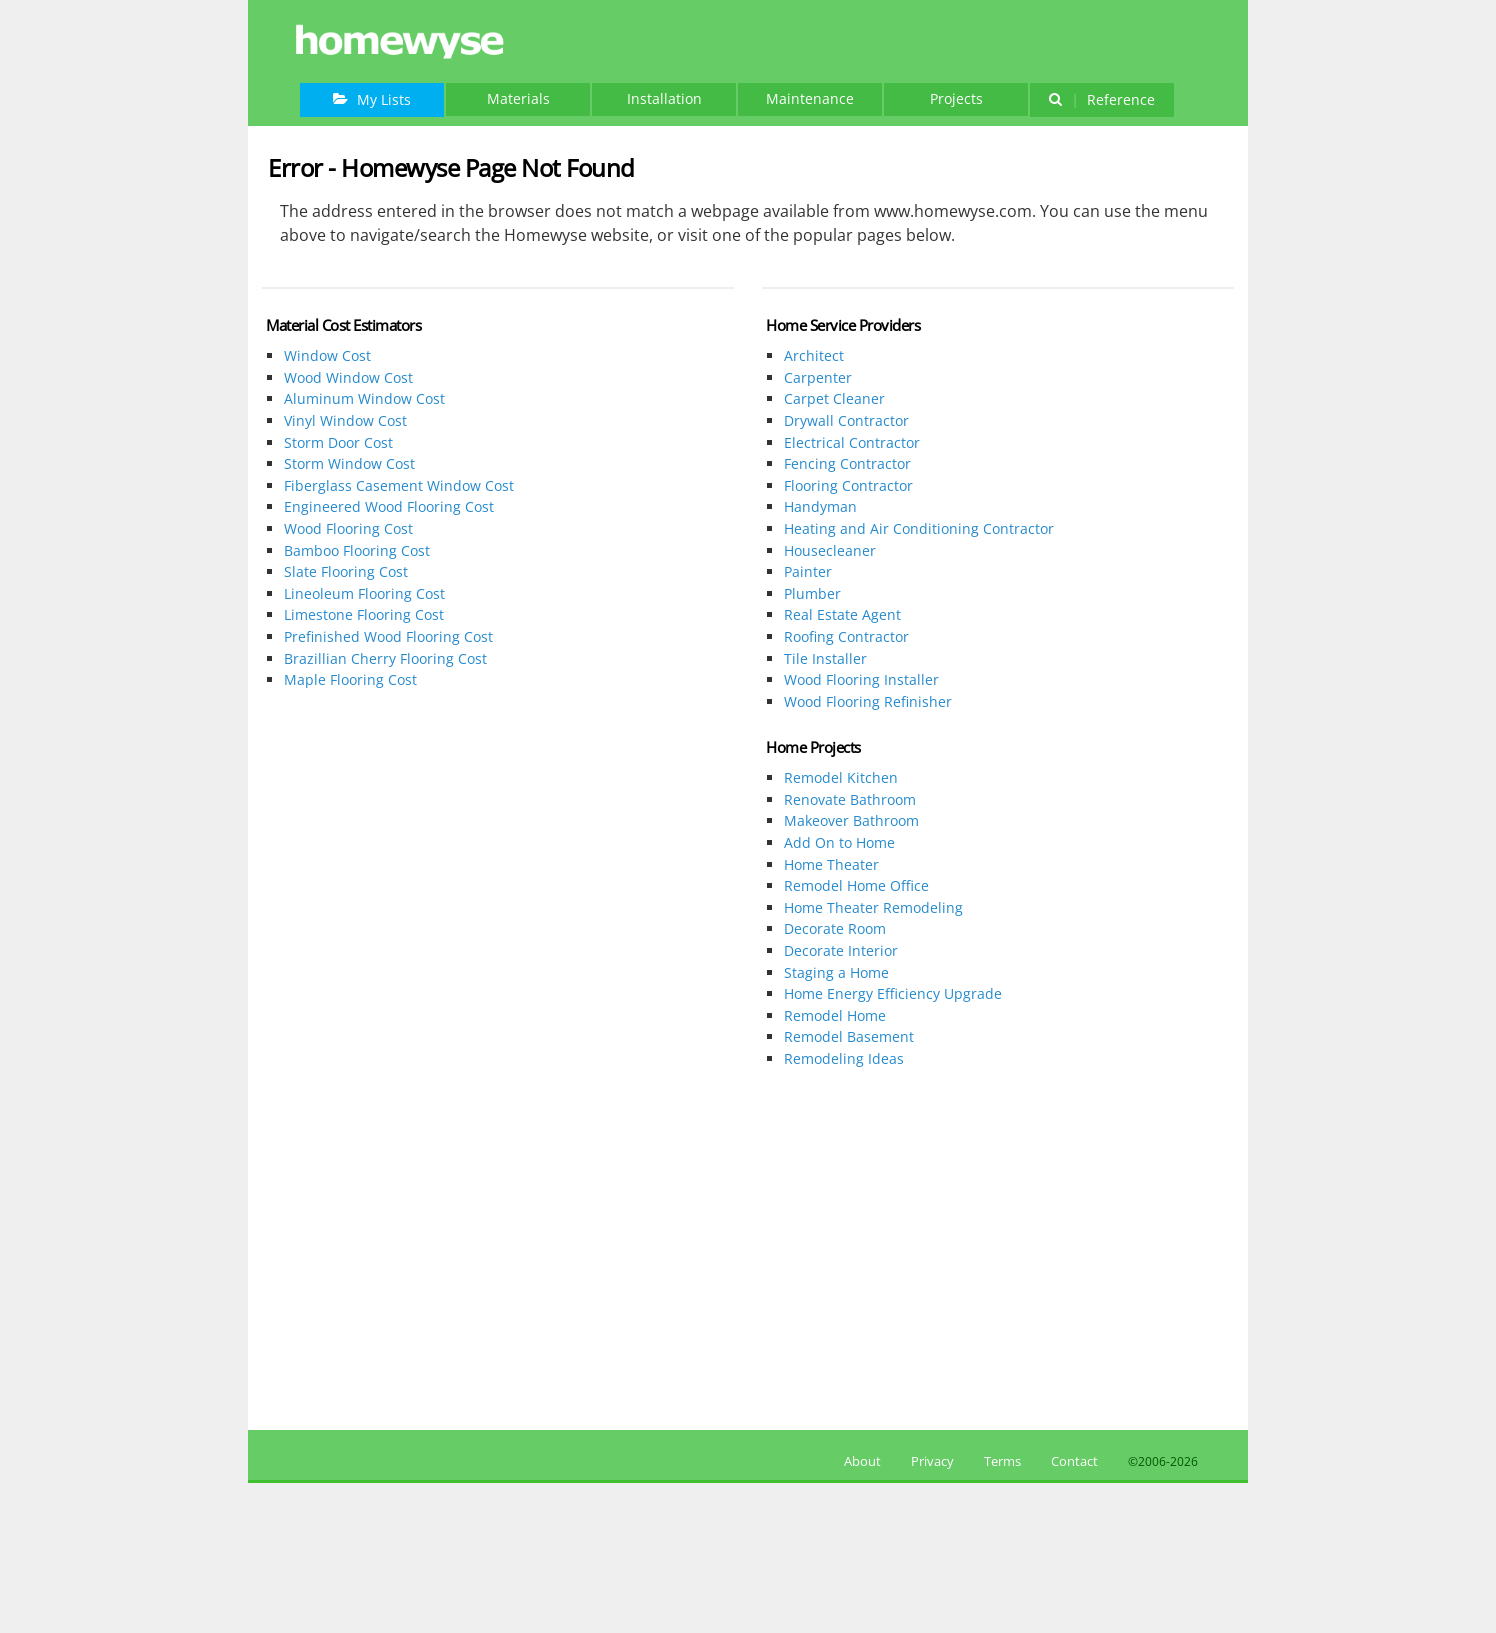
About (859, 1461)
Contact (1074, 1461)
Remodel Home (835, 1015)
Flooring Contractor (848, 485)
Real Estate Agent (842, 614)
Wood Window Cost (348, 377)
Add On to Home (839, 842)
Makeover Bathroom (851, 820)
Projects (956, 98)
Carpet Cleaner (834, 398)
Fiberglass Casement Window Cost (399, 485)
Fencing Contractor (847, 463)
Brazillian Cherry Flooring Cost (385, 658)
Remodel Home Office (856, 885)
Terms (1002, 1461)
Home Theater (831, 864)
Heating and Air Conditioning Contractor (919, 528)
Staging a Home (836, 972)
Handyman (820, 506)
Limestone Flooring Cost (364, 614)
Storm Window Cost (349, 463)
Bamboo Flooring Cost (357, 550)
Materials (518, 98)
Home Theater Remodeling (873, 907)
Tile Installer (825, 658)
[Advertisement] (498, 867)
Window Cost (327, 355)
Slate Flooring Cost (346, 571)
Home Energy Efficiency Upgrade (893, 993)
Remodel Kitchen (841, 777)
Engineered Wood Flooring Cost (389, 506)
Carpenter (818, 377)
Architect (814, 355)
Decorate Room (835, 928)
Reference (1101, 99)
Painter (808, 571)
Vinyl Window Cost (345, 420)
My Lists (371, 99)
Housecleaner (830, 550)
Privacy (932, 1461)
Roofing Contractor (846, 636)
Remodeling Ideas (844, 1058)
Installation (664, 98)
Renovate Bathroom (850, 799)
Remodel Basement (849, 1036)
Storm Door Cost (338, 442)
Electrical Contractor (852, 442)
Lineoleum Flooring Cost (364, 593)
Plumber (812, 593)
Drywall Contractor (846, 420)
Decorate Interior (841, 950)
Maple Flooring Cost (350, 679)
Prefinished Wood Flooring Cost (388, 636)
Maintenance (810, 98)
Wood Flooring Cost (348, 528)
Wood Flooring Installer (861, 679)
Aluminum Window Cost (364, 398)
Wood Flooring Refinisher (868, 701)
